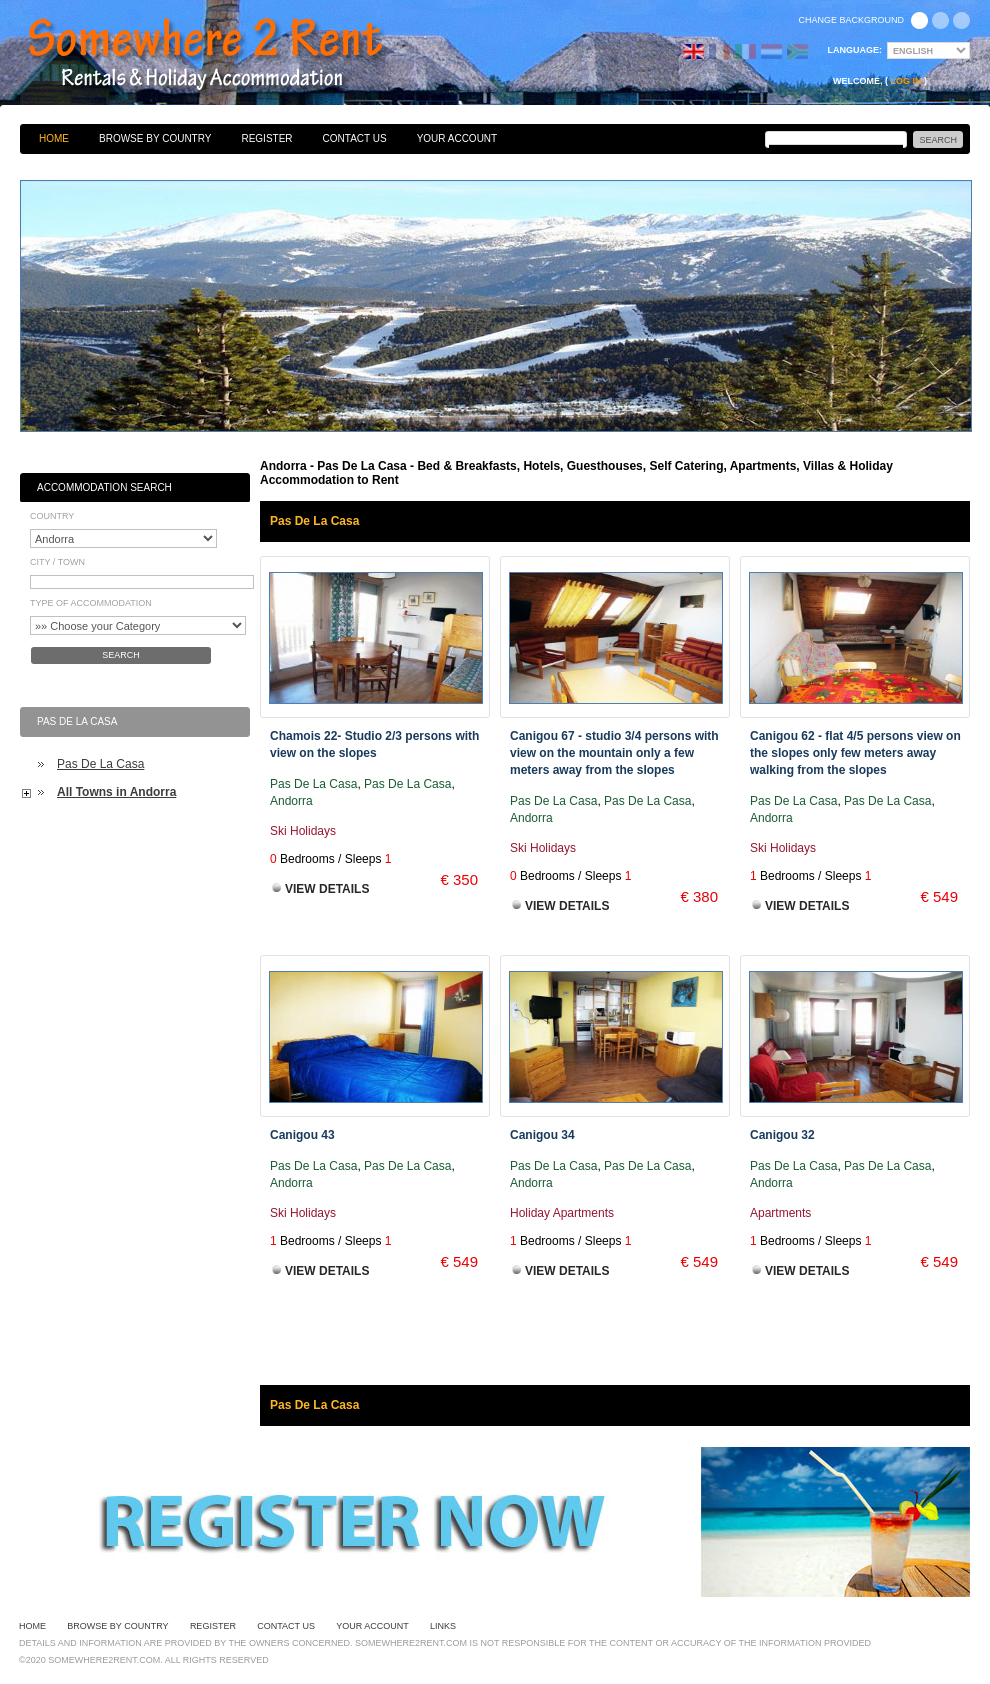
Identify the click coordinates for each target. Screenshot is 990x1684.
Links (443, 1626)
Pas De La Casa (100, 764)
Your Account (457, 138)
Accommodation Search (104, 487)
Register (266, 138)
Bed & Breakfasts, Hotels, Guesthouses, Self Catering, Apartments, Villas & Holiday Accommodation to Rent (227, 55)
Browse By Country (155, 138)
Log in (906, 81)
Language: (855, 50)
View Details (327, 889)
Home (54, 138)
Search (121, 655)
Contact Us (355, 138)
